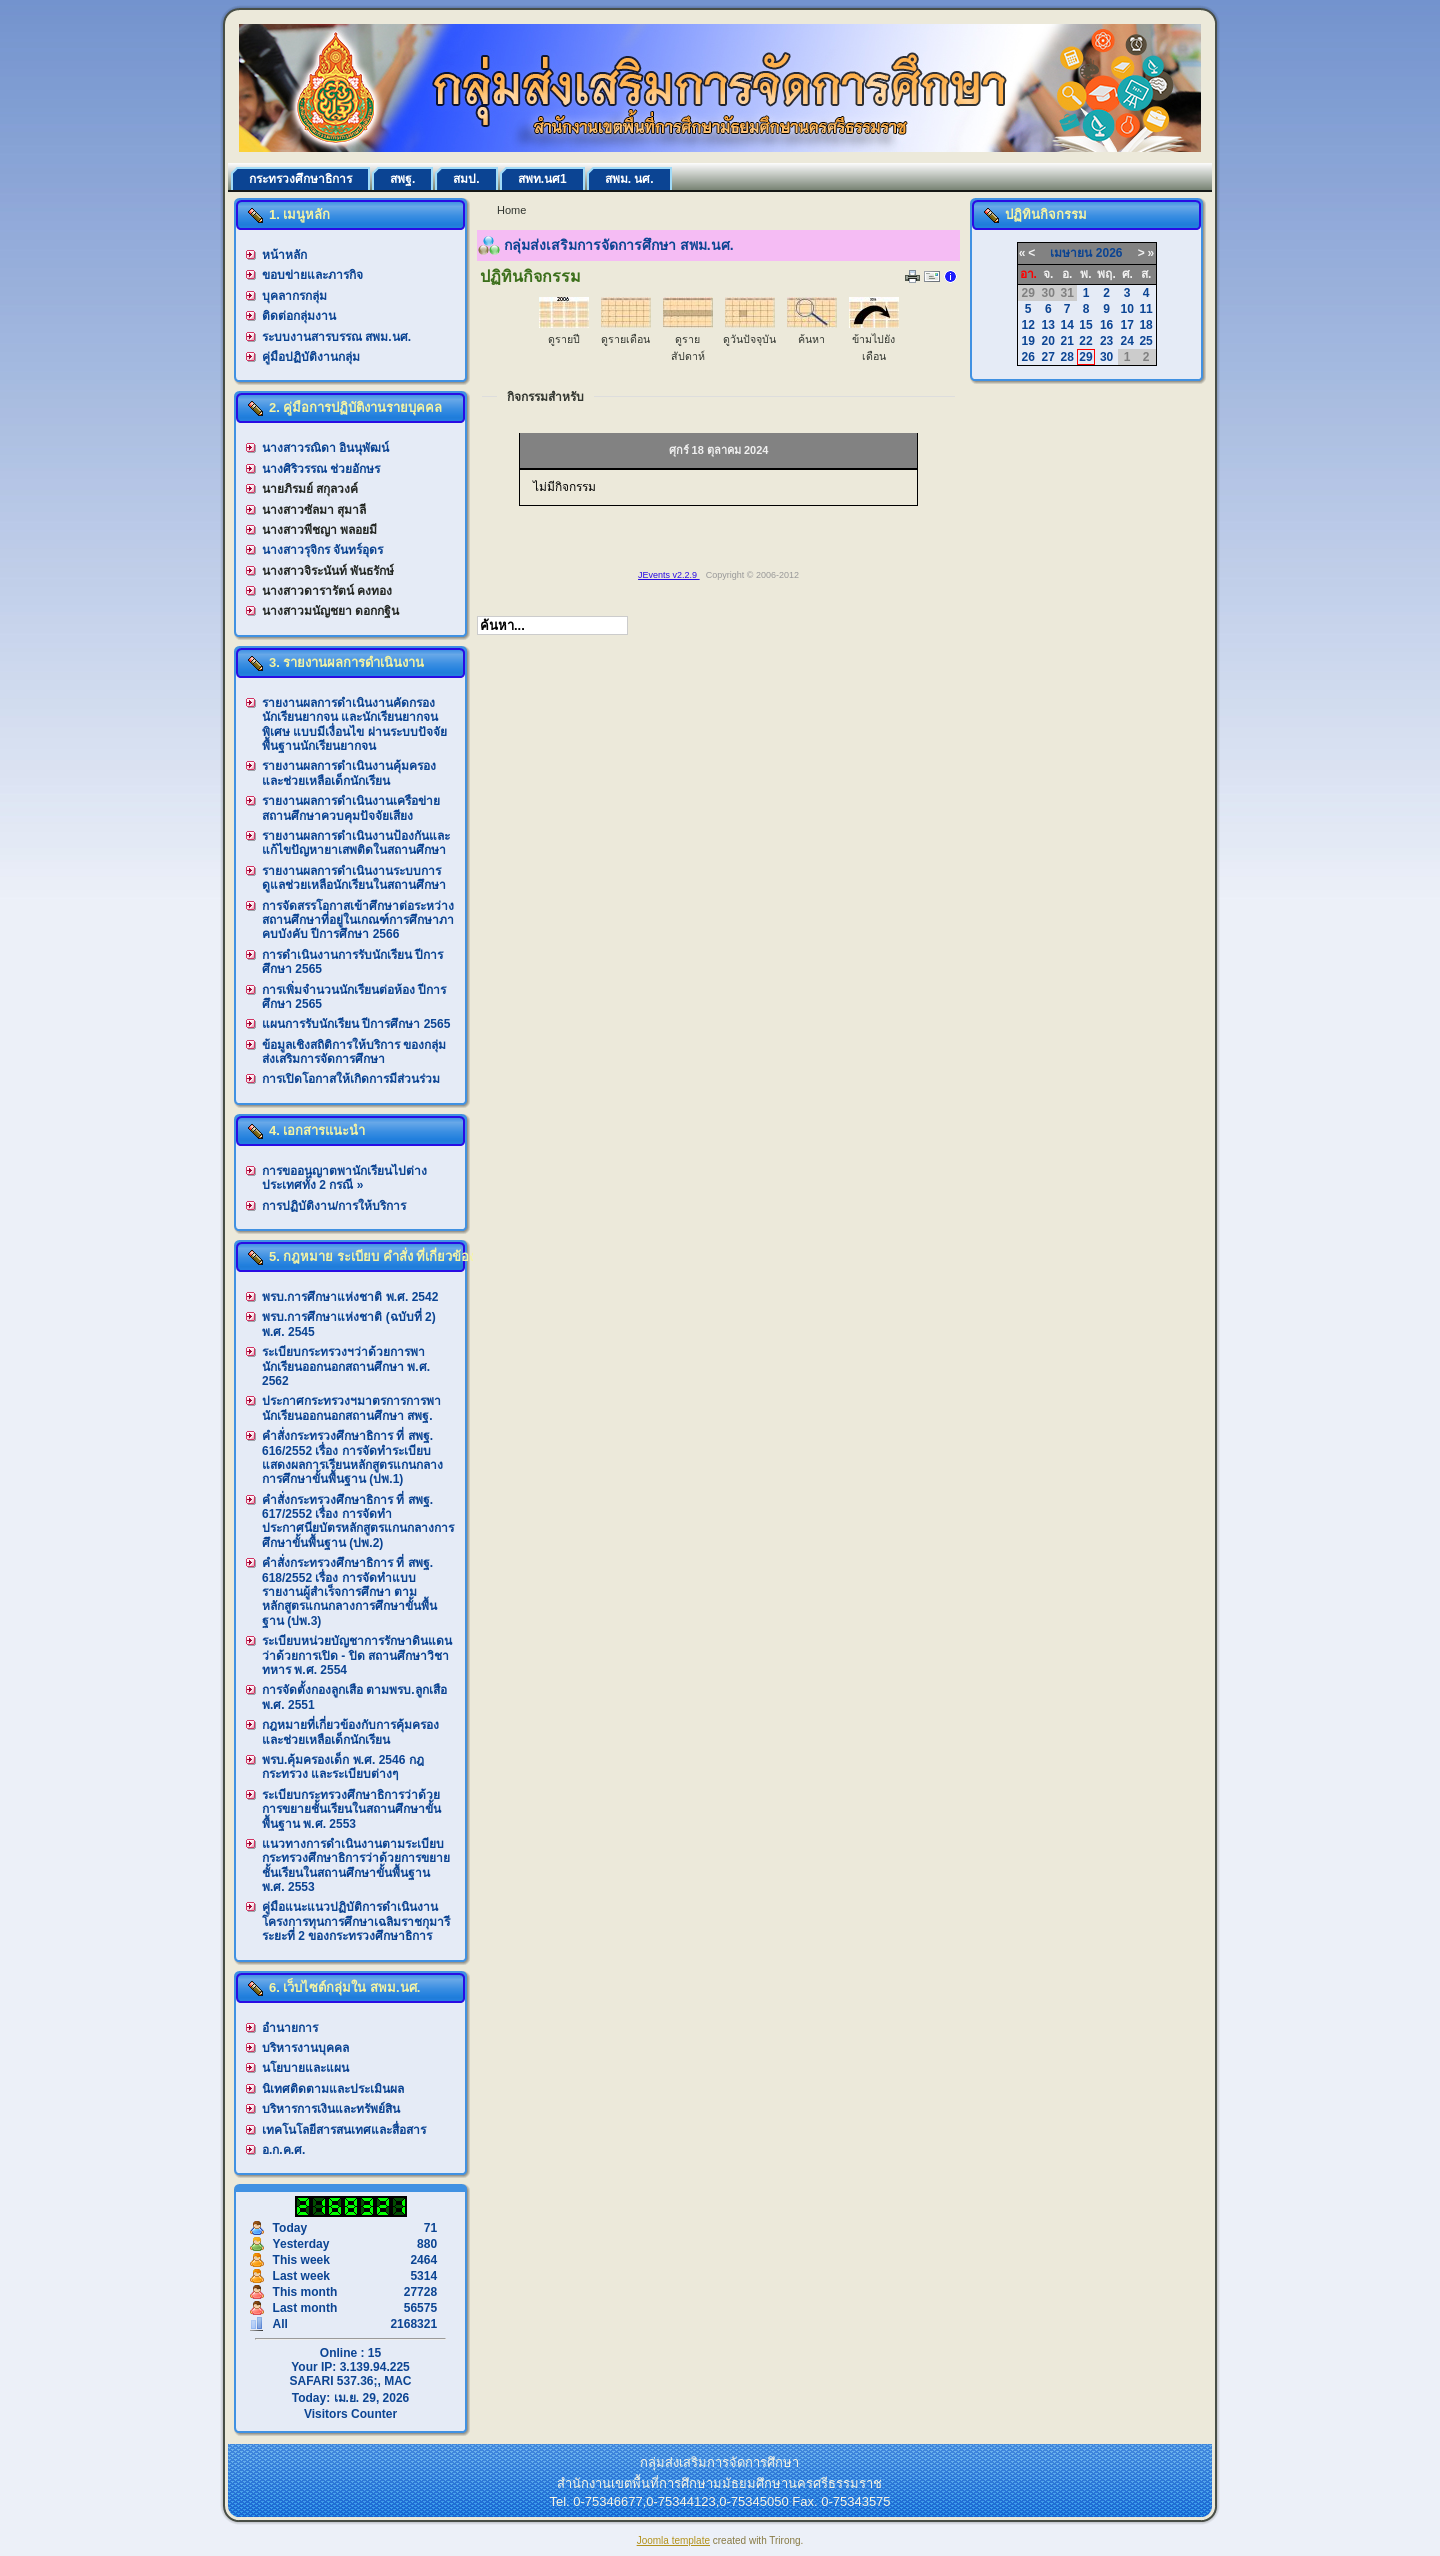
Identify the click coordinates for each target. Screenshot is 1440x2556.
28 (1066, 357)
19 (1027, 341)
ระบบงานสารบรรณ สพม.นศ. (336, 337)
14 (1066, 325)
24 (1127, 341)
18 (1145, 325)
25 (1145, 341)
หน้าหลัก (284, 255)
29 (1085, 357)
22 (1085, 341)
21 (1066, 341)
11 (1145, 309)
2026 (1109, 253)
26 (1027, 357)
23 (1106, 341)
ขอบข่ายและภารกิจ (312, 275)
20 (1048, 341)
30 (1106, 357)
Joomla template (673, 2540)
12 (1027, 325)
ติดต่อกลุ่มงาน (299, 316)
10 (1127, 309)
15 (1085, 325)
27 (1048, 357)
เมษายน (1071, 253)
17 (1127, 325)
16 (1106, 325)
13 (1048, 325)
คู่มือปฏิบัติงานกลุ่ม (311, 357)
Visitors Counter (350, 2414)
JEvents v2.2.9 (669, 575)
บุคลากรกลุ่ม (294, 296)
